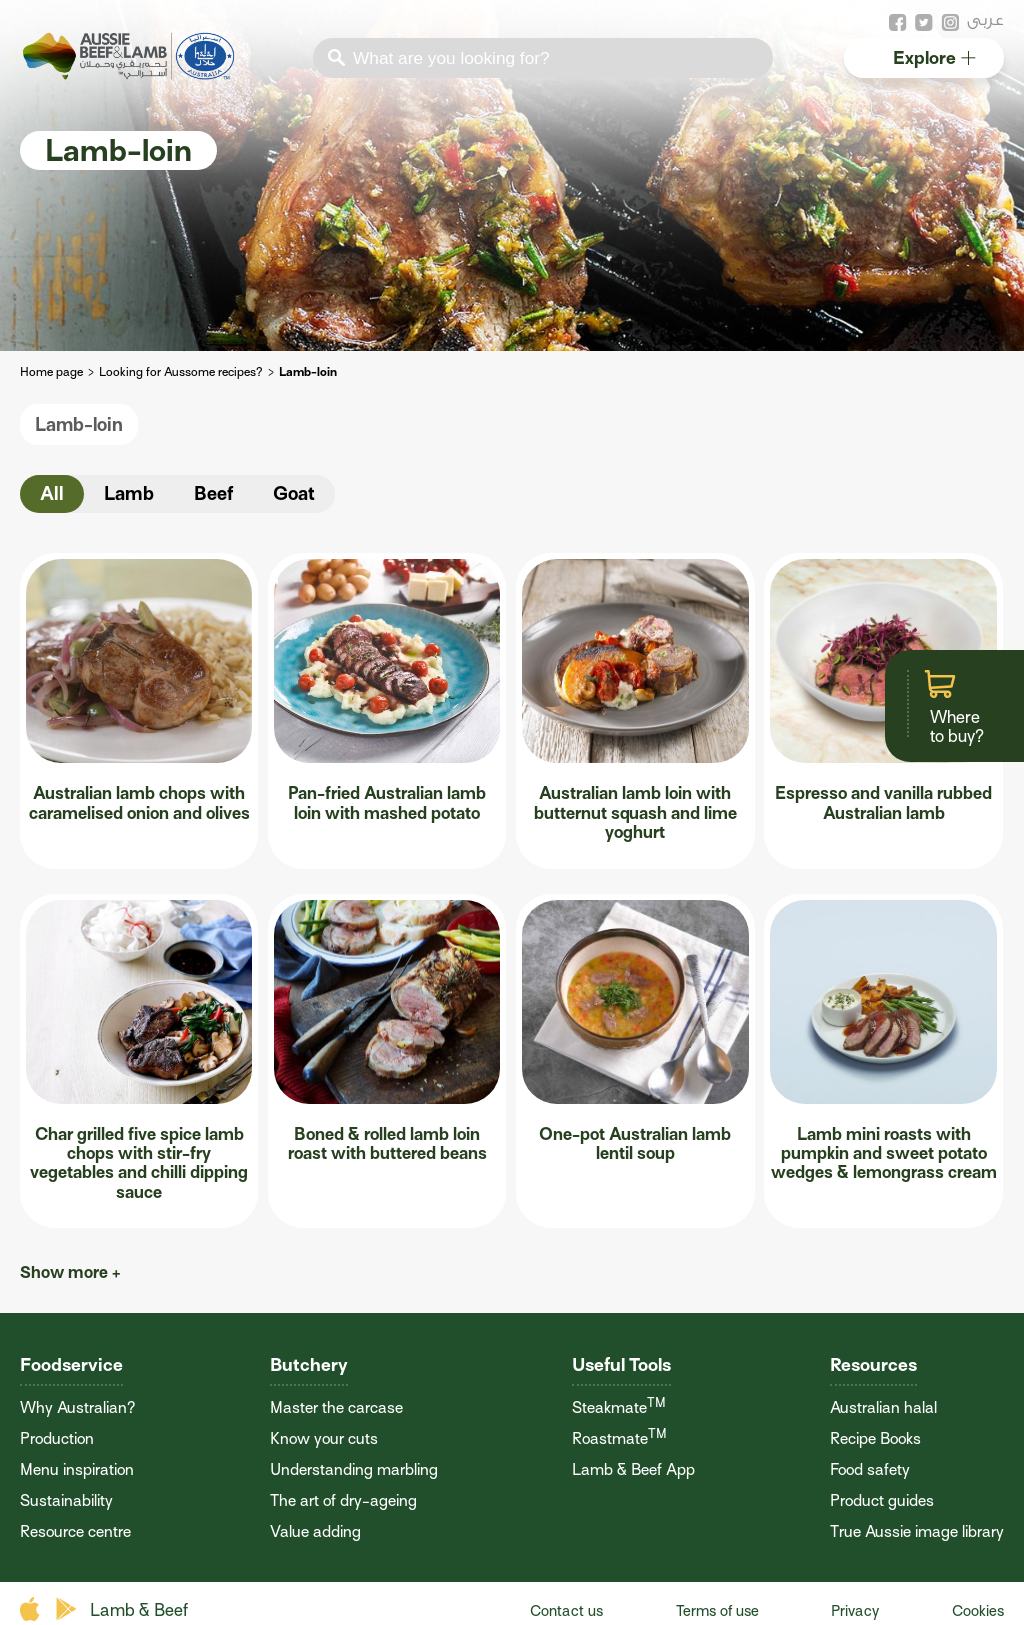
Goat (294, 493)
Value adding (315, 1532)
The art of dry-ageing (343, 1501)
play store (67, 1609)
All (52, 493)
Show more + (70, 1272)
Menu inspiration (77, 1470)
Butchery (309, 1364)
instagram (950, 23)
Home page (51, 372)
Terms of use (717, 1611)
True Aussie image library (917, 1532)
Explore (934, 57)
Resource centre (75, 1532)
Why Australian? (77, 1408)
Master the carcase (336, 1408)
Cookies (978, 1611)
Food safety (870, 1470)
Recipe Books (875, 1439)
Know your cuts (324, 1439)
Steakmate (619, 1408)
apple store (32, 1609)
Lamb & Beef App (633, 1470)
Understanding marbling (354, 1470)
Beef (213, 493)
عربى (985, 19)
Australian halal (883, 1408)
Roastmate (619, 1439)
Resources (873, 1364)
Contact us (566, 1611)
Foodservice (71, 1364)
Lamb (129, 493)
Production (57, 1439)
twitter (924, 23)
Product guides (882, 1501)
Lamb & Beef (139, 1610)
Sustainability (66, 1501)
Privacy (855, 1611)
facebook (898, 23)
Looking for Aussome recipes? (181, 372)
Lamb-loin (79, 424)
